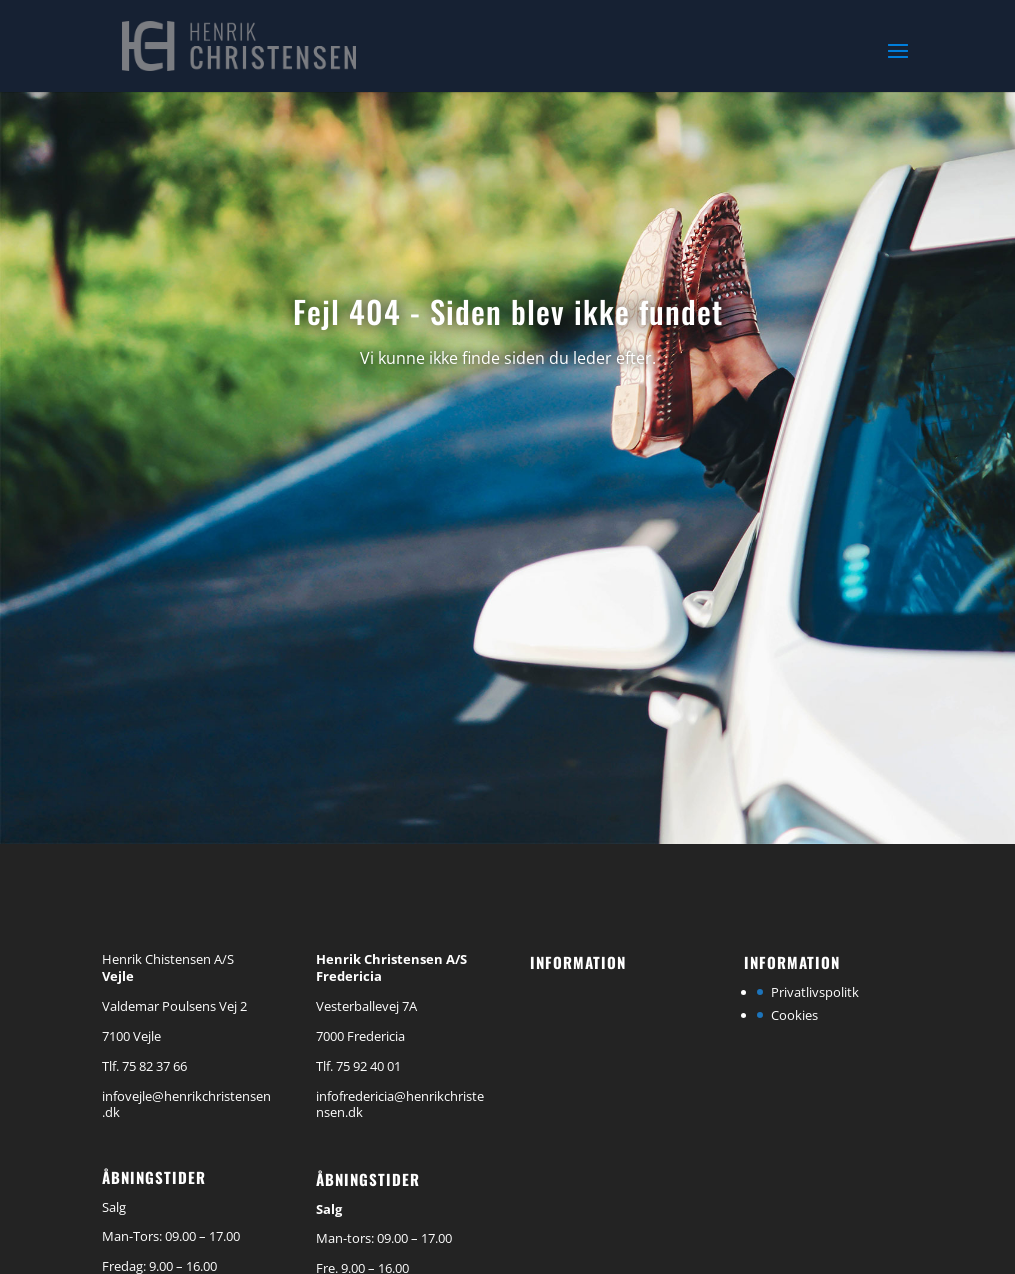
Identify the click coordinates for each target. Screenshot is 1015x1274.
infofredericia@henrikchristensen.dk (400, 1104)
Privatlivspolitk (815, 992)
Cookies (794, 1015)
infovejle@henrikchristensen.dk (186, 1104)
